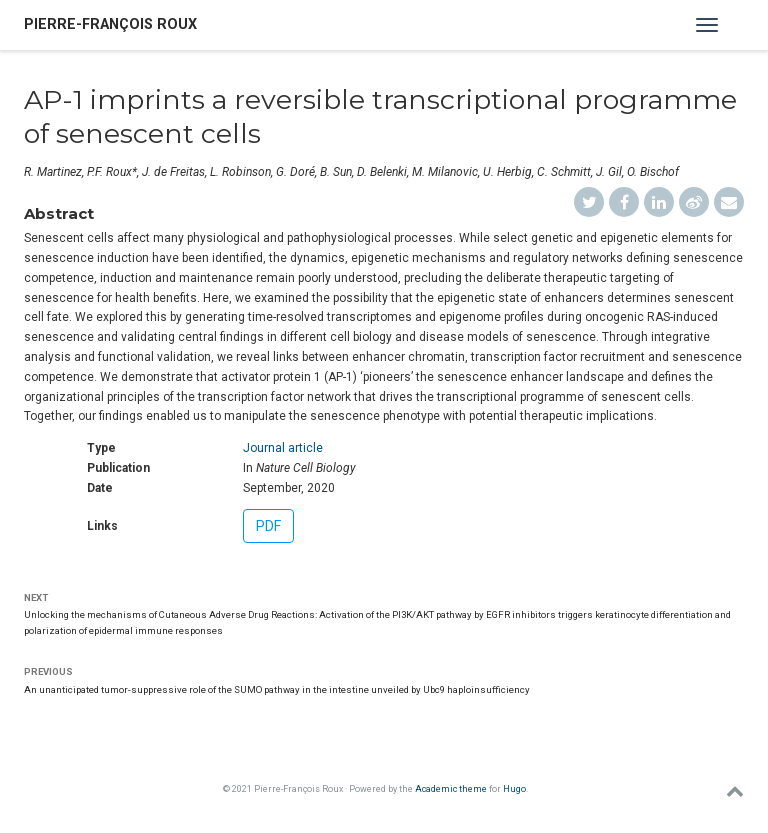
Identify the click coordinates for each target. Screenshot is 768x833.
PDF (268, 526)
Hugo (514, 789)
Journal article (283, 448)
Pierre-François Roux (110, 24)
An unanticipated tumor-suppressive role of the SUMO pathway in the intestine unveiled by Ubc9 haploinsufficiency (277, 689)
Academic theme (451, 789)
